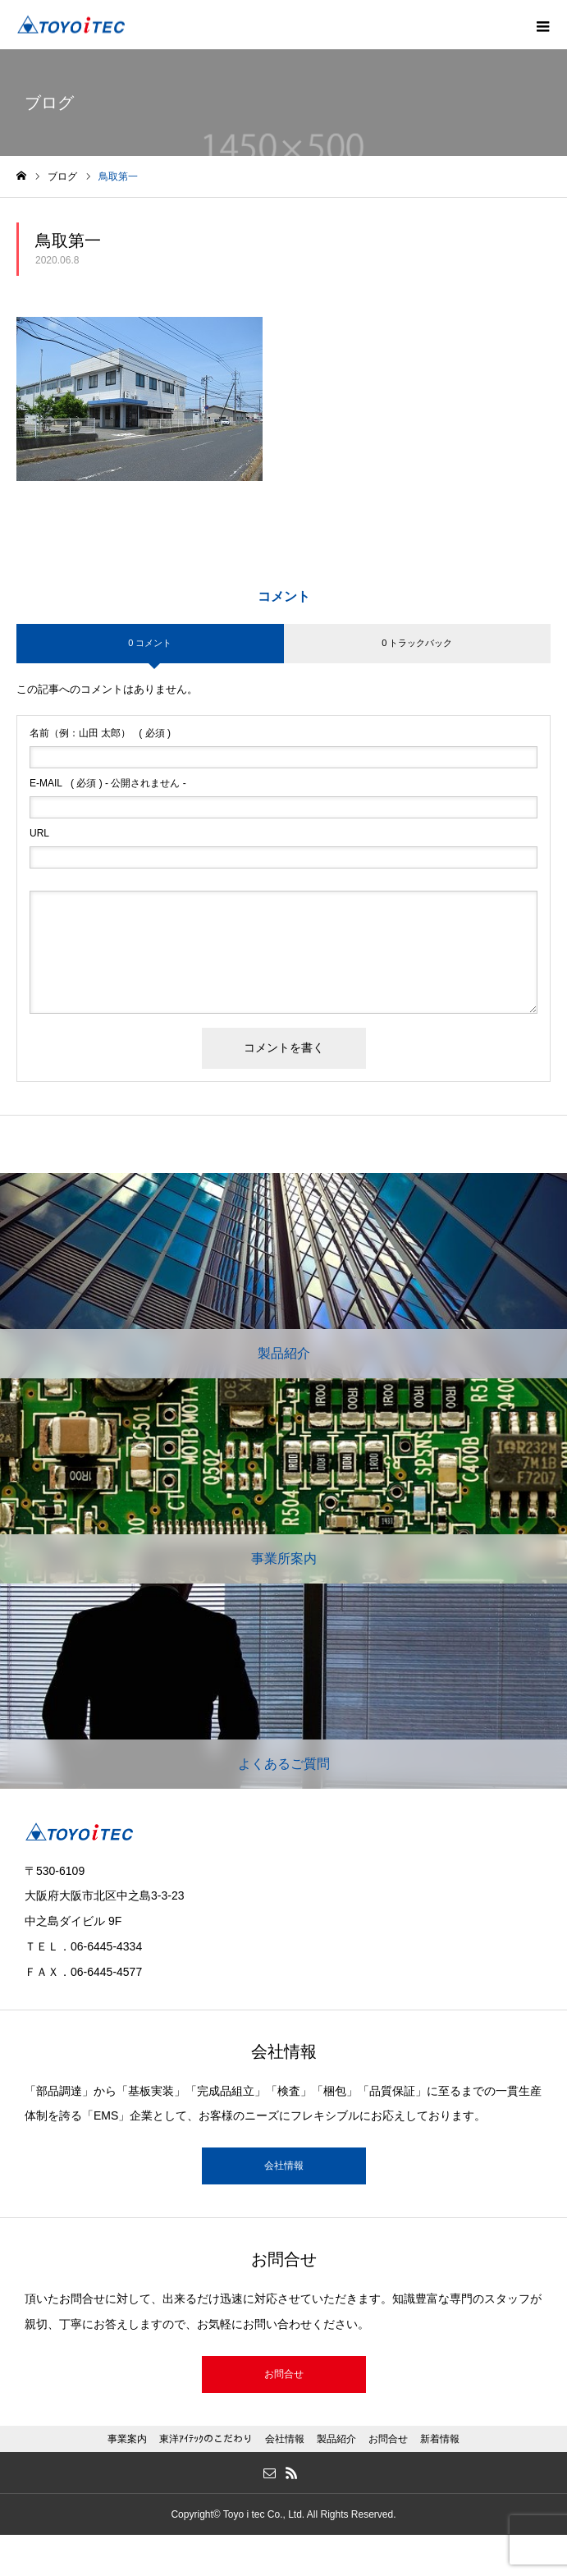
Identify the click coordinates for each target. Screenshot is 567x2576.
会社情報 (284, 2165)
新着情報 (440, 2439)
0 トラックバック (417, 643)
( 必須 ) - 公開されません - (108, 783)
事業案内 (127, 2439)
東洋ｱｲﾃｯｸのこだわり (206, 2439)
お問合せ (284, 2374)
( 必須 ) (100, 733)
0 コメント (149, 643)
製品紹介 (336, 2439)
